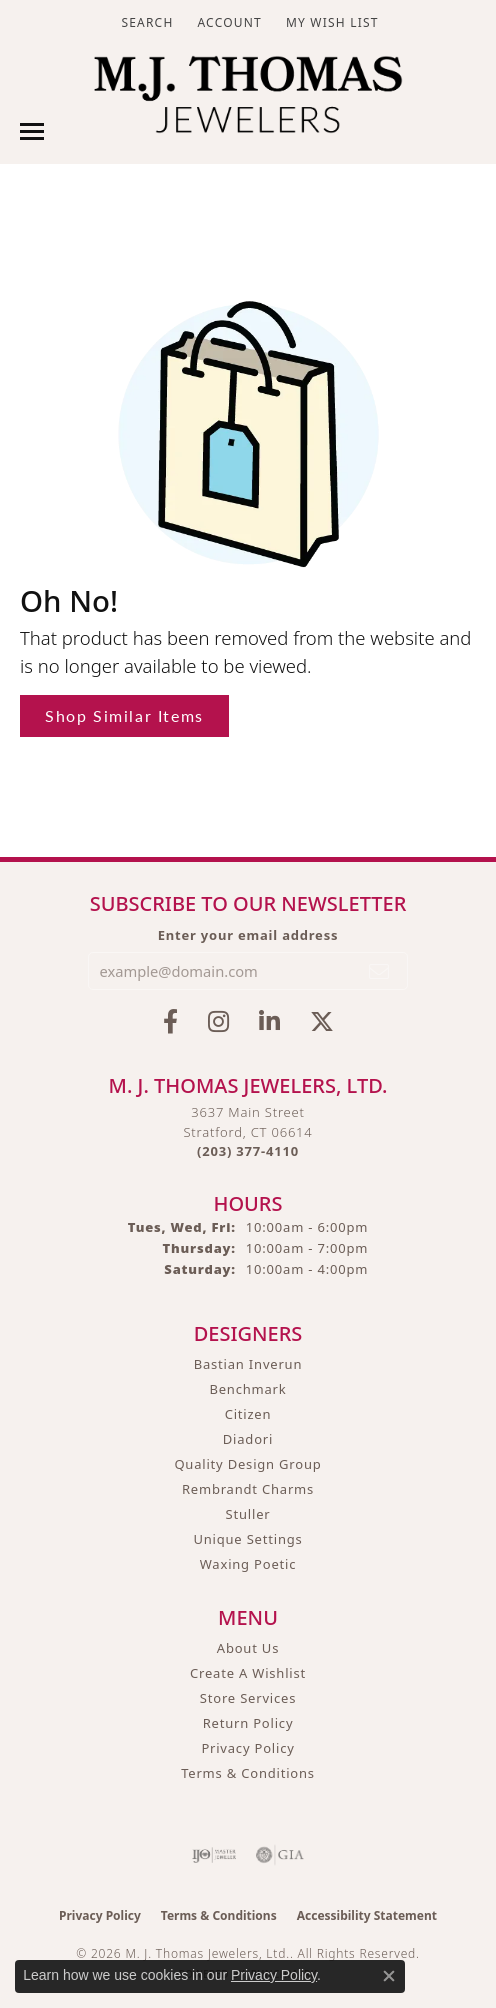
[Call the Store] (248, 1151)
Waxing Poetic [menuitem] (248, 1564)
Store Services (248, 1698)
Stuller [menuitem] (248, 1514)
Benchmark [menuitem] (247, 1389)
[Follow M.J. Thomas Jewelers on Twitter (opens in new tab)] (322, 1022)
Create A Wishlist (248, 1673)
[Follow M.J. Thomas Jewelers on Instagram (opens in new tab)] (218, 1022)
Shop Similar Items (124, 715)
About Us (248, 1648)
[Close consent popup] (389, 1976)
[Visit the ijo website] (214, 1855)
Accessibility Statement (367, 1915)
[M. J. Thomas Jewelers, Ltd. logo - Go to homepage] (247, 99)
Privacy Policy (247, 1748)
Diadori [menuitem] (248, 1439)
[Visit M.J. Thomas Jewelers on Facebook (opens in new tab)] (170, 1022)
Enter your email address (248, 935)
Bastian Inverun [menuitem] (248, 1364)
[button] (145, 22)
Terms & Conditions (248, 1773)
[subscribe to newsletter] (380, 971)
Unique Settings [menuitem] (247, 1539)
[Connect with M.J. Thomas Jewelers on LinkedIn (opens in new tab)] (269, 1022)
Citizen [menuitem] (248, 1414)
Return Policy (248, 1723)
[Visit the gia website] (280, 1855)
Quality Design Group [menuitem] (247, 1464)
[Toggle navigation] (32, 131)
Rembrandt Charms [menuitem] (248, 1489)
